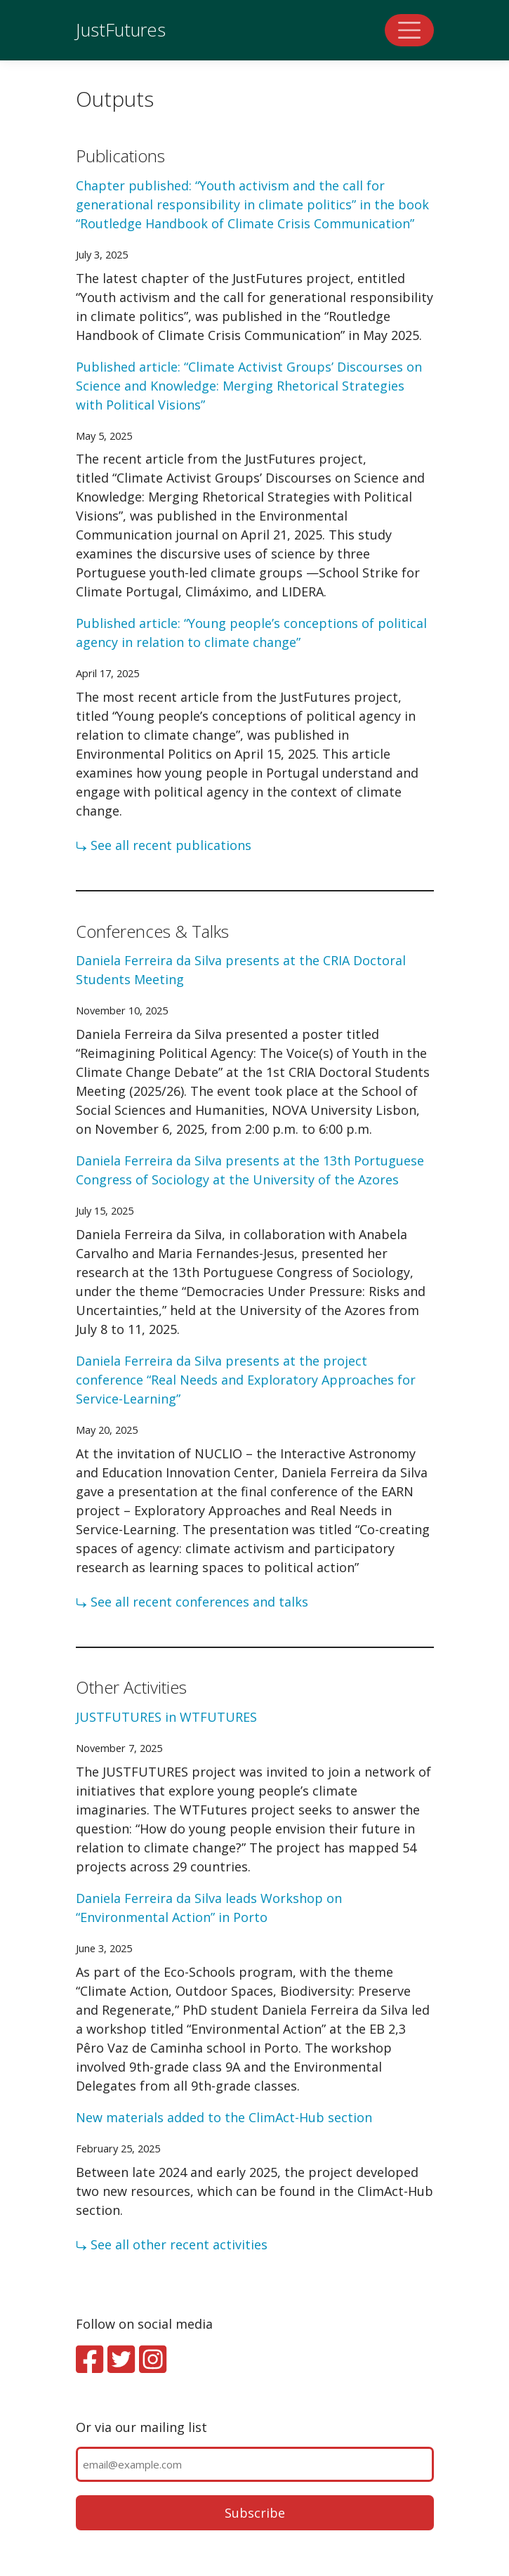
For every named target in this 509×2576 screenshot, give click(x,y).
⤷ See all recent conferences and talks (192, 1601)
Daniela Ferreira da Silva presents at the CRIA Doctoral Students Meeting (241, 970)
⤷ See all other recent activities (171, 2244)
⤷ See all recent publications (163, 845)
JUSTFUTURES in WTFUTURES (166, 1716)
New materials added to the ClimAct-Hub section (224, 2117)
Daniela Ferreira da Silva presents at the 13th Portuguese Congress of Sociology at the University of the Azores (250, 1170)
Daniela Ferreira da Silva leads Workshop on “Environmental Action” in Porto (209, 1908)
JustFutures (121, 30)
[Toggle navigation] (409, 30)
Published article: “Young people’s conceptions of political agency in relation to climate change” (251, 632)
